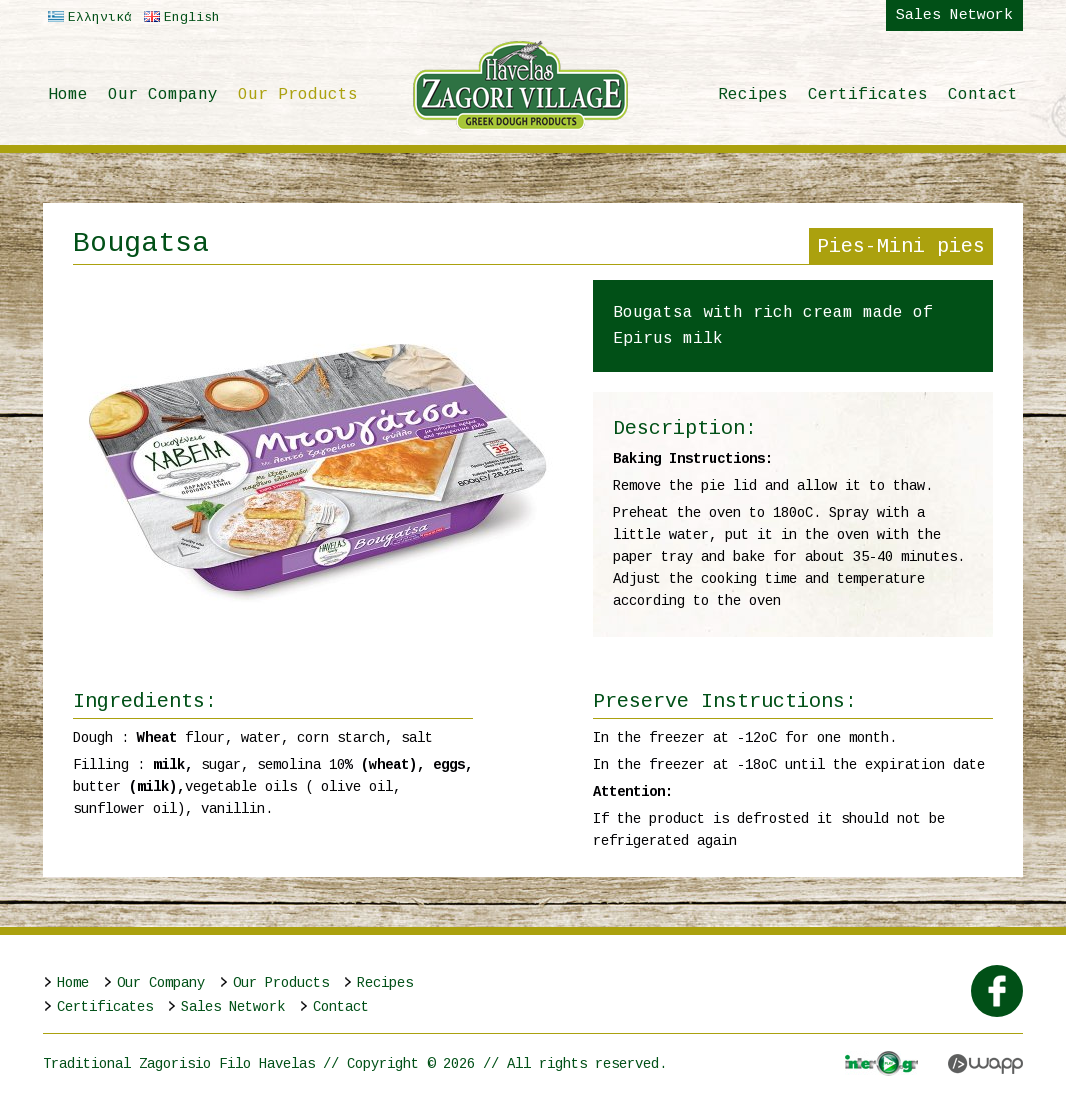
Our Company (163, 95)
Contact (983, 95)
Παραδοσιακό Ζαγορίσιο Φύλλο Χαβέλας (520, 85)
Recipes (753, 95)
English (179, 17)
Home (68, 95)
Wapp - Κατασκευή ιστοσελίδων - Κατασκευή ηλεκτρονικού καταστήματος (985, 1064)
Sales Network (954, 15)
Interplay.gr (881, 1063)
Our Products (298, 95)
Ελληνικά (87, 17)
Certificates (868, 95)
